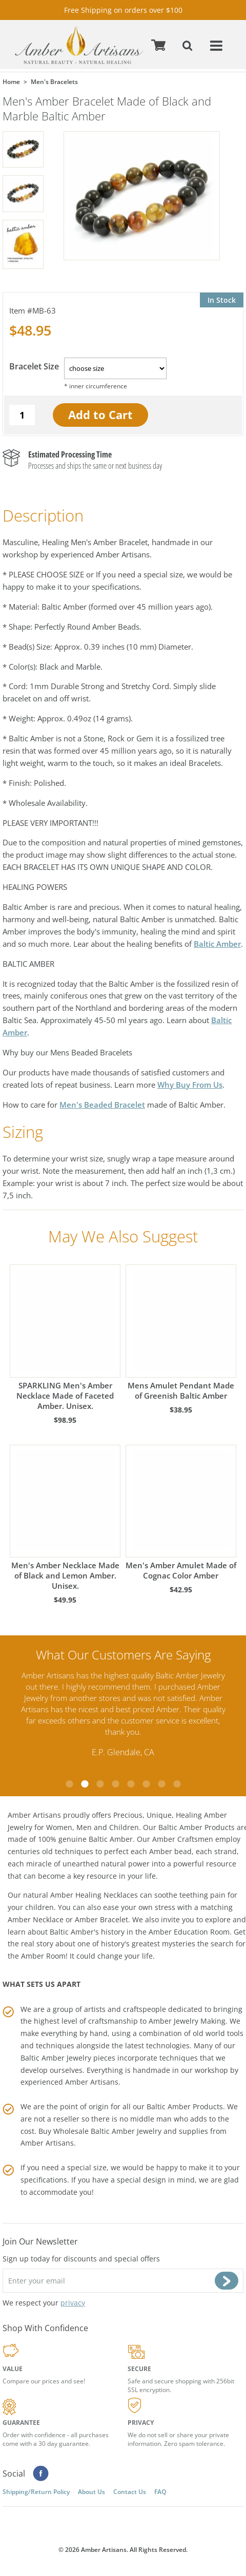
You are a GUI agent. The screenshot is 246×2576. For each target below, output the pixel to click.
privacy (72, 2303)
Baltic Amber (217, 944)
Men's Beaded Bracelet (102, 1104)
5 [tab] (131, 1784)
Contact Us (129, 2491)
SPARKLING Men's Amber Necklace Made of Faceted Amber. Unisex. (65, 1337)
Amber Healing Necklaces (94, 1895)
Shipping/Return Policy (36, 2491)
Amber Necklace (36, 1919)
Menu (217, 44)
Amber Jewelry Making (187, 2021)
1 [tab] (69, 1784)
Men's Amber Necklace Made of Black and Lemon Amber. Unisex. (65, 1518)
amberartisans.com (79, 45)
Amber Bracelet (101, 1919)
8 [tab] (177, 1784)
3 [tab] (100, 1784)
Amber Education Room (189, 1931)
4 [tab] (115, 1784)
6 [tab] (146, 1784)
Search (188, 44)
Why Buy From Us (189, 1084)
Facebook (41, 2473)
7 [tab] (161, 1784)
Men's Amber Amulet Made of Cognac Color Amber (181, 1513)
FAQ (160, 2491)
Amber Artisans (47, 2143)
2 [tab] (84, 1784)
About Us (91, 2491)
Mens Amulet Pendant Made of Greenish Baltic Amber (181, 1332)
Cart (160, 44)
